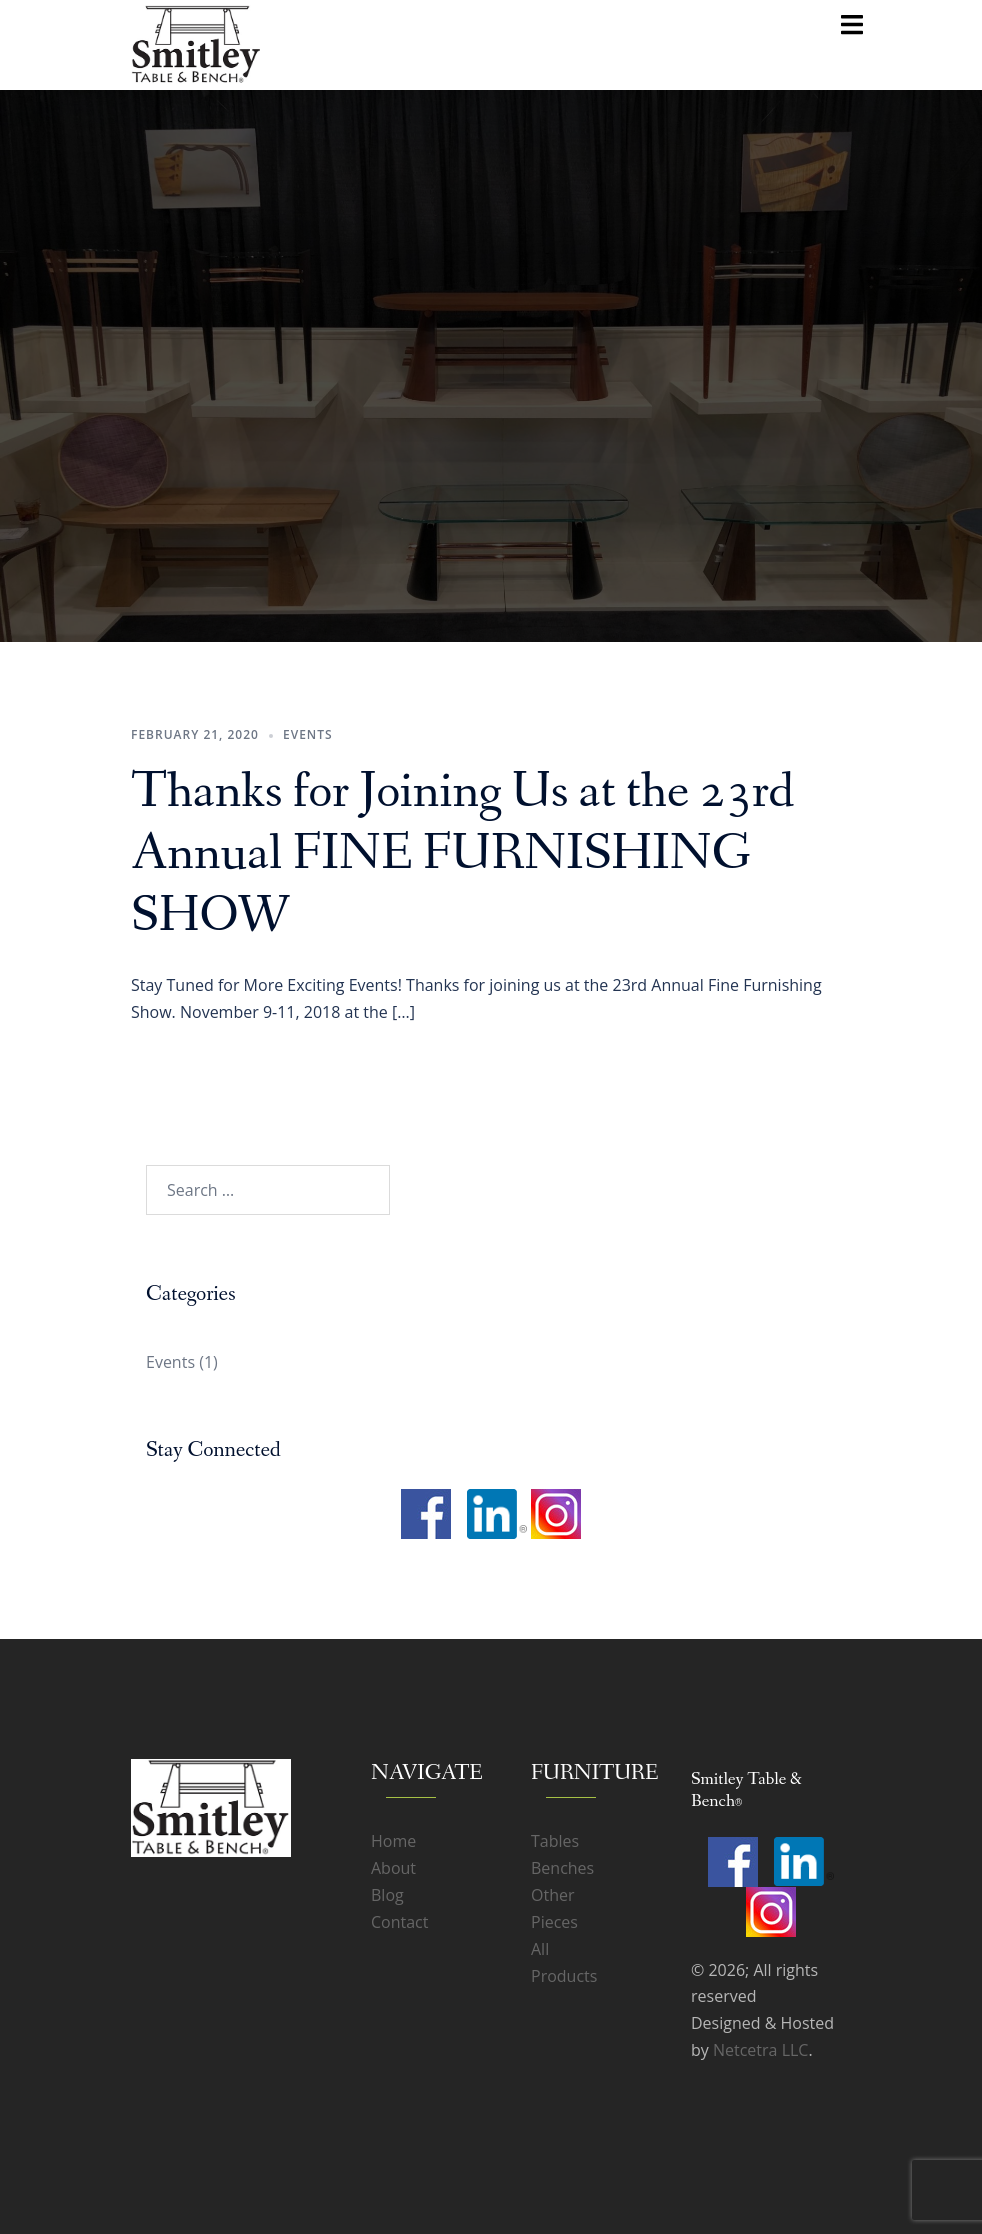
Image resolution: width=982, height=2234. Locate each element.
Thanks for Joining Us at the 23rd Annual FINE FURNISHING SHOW (463, 854)
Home (393, 1841)
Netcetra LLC (760, 2050)
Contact (399, 1922)
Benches (562, 1868)
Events (308, 734)
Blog (387, 1895)
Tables (555, 1841)
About (393, 1868)
